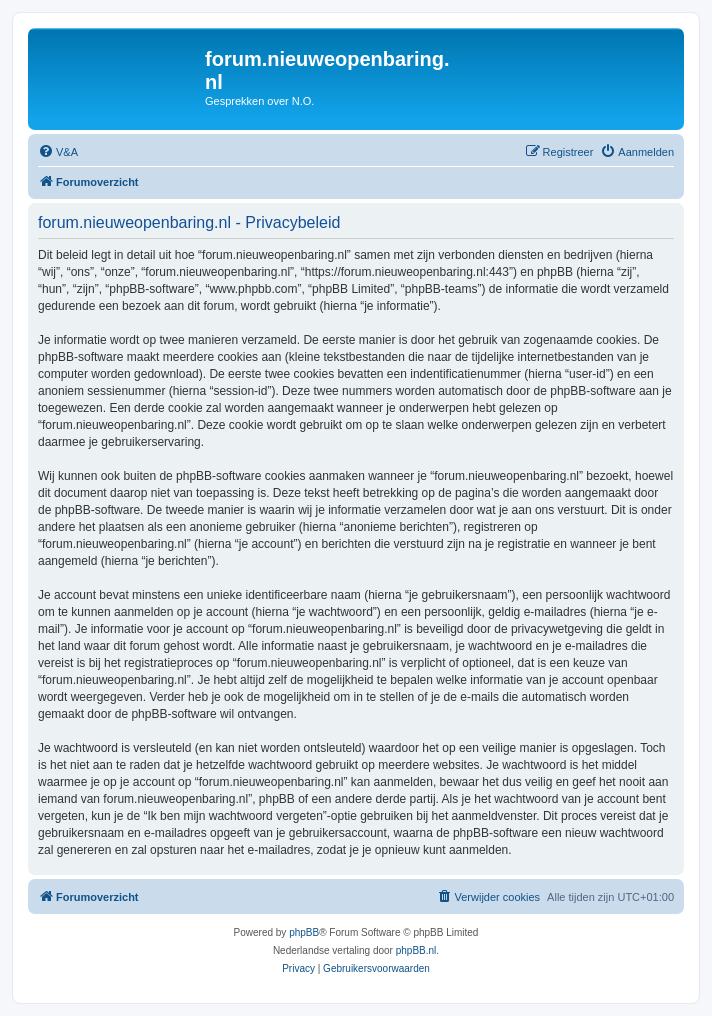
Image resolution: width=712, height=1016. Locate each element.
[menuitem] (58, 152)
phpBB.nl (416, 950)
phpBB (304, 932)
